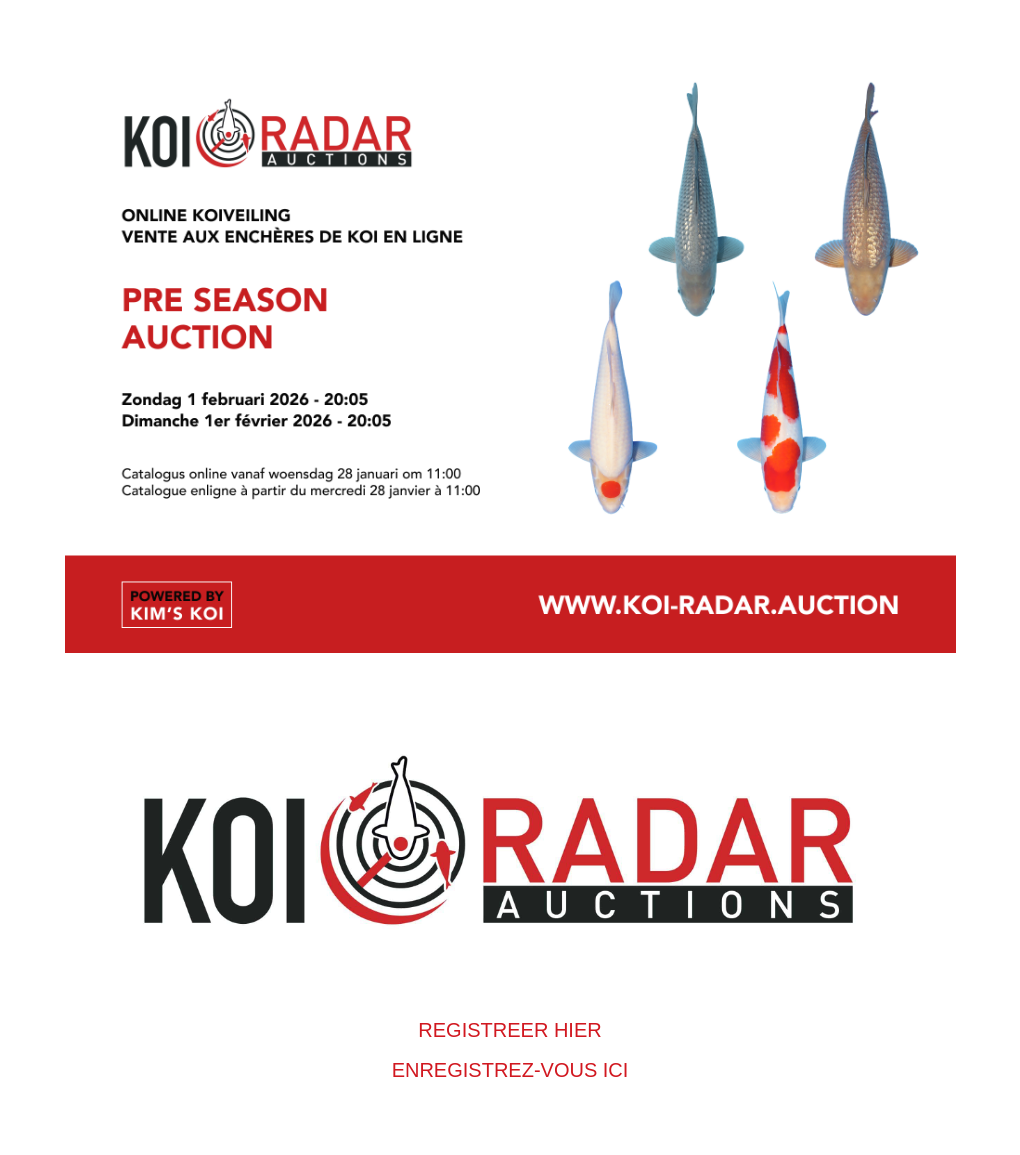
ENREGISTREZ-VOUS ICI (510, 1070)
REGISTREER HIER (509, 1030)
